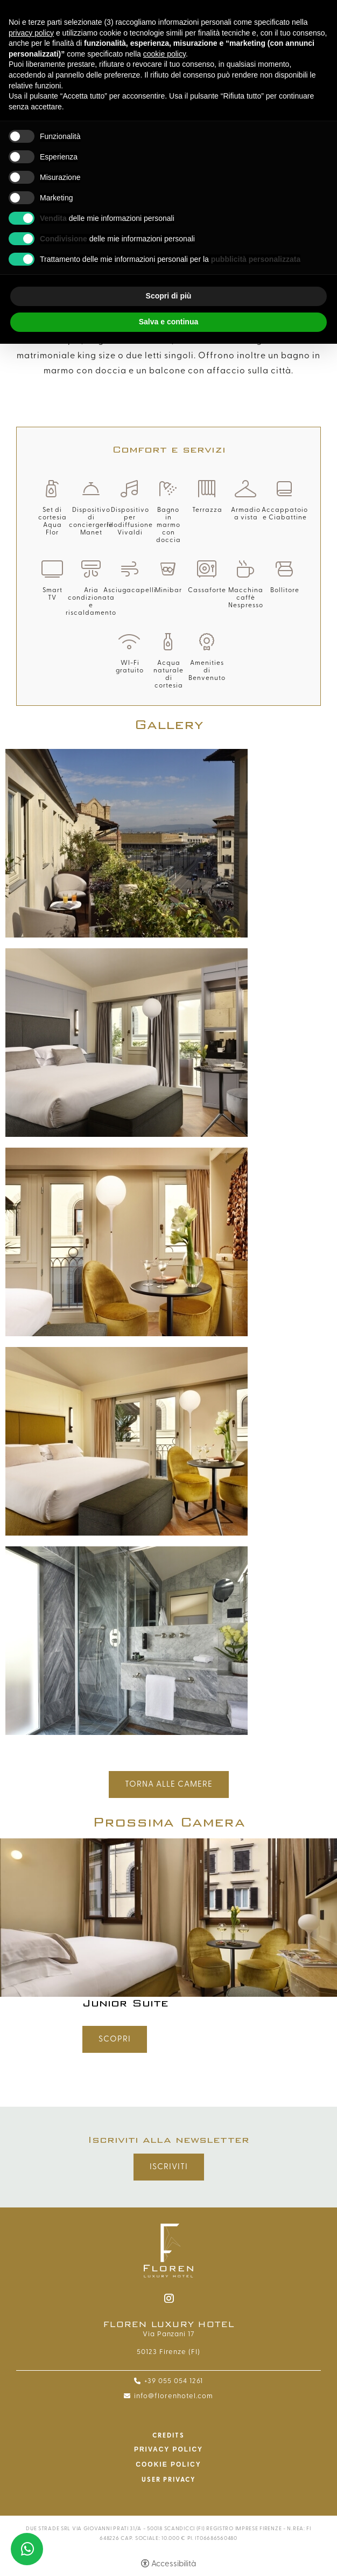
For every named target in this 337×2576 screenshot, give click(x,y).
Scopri (115, 2039)
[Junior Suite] (168, 1917)
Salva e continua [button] (168, 321)
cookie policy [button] (164, 54)
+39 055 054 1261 (173, 2381)
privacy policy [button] (31, 33)
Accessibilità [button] (173, 2564)
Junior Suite (125, 2003)
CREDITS (168, 2435)
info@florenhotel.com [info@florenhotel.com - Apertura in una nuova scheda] (174, 2396)
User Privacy (169, 2479)
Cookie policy (168, 2464)
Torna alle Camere (169, 1784)
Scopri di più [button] (169, 295)
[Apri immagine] (126, 842)
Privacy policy (168, 2449)
